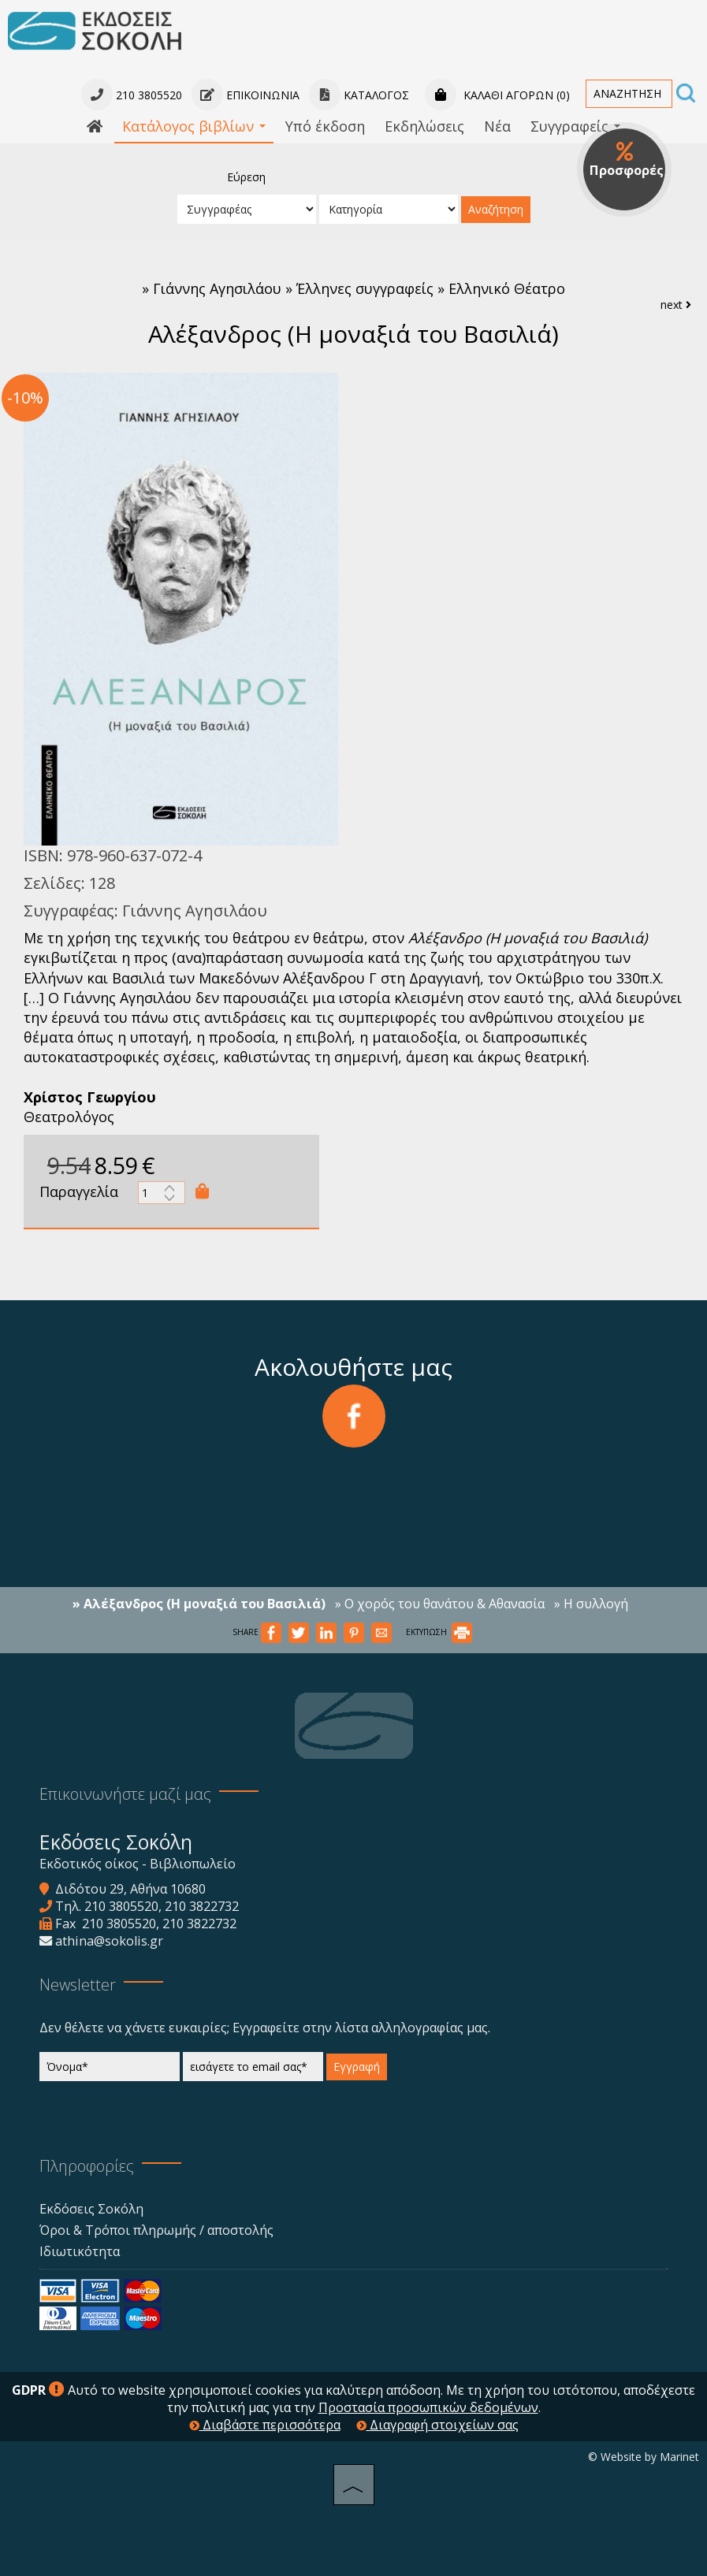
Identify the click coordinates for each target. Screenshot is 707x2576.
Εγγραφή (356, 2066)
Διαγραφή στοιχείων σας (437, 2424)
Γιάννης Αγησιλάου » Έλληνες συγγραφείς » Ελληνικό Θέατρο (359, 288)
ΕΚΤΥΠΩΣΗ (439, 1631)
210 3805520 (121, 1906)
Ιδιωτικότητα (79, 2251)
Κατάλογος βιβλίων (194, 126)
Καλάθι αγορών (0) (497, 94)
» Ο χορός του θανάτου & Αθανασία (440, 1603)
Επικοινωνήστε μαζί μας (125, 1794)
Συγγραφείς (575, 126)
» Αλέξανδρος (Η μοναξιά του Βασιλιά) (199, 1603)
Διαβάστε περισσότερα (264, 2424)
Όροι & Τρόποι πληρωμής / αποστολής (156, 2230)
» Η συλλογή (591, 1603)
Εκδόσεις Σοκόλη (91, 2208)
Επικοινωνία (246, 94)
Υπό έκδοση (325, 126)
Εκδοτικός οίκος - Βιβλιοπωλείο (137, 1863)
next (675, 304)
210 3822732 (202, 1906)
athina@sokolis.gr (109, 1941)
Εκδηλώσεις (424, 126)
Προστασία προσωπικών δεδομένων (428, 2407)
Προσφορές (627, 160)
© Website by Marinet (643, 2456)
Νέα (497, 126)
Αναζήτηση (495, 209)
